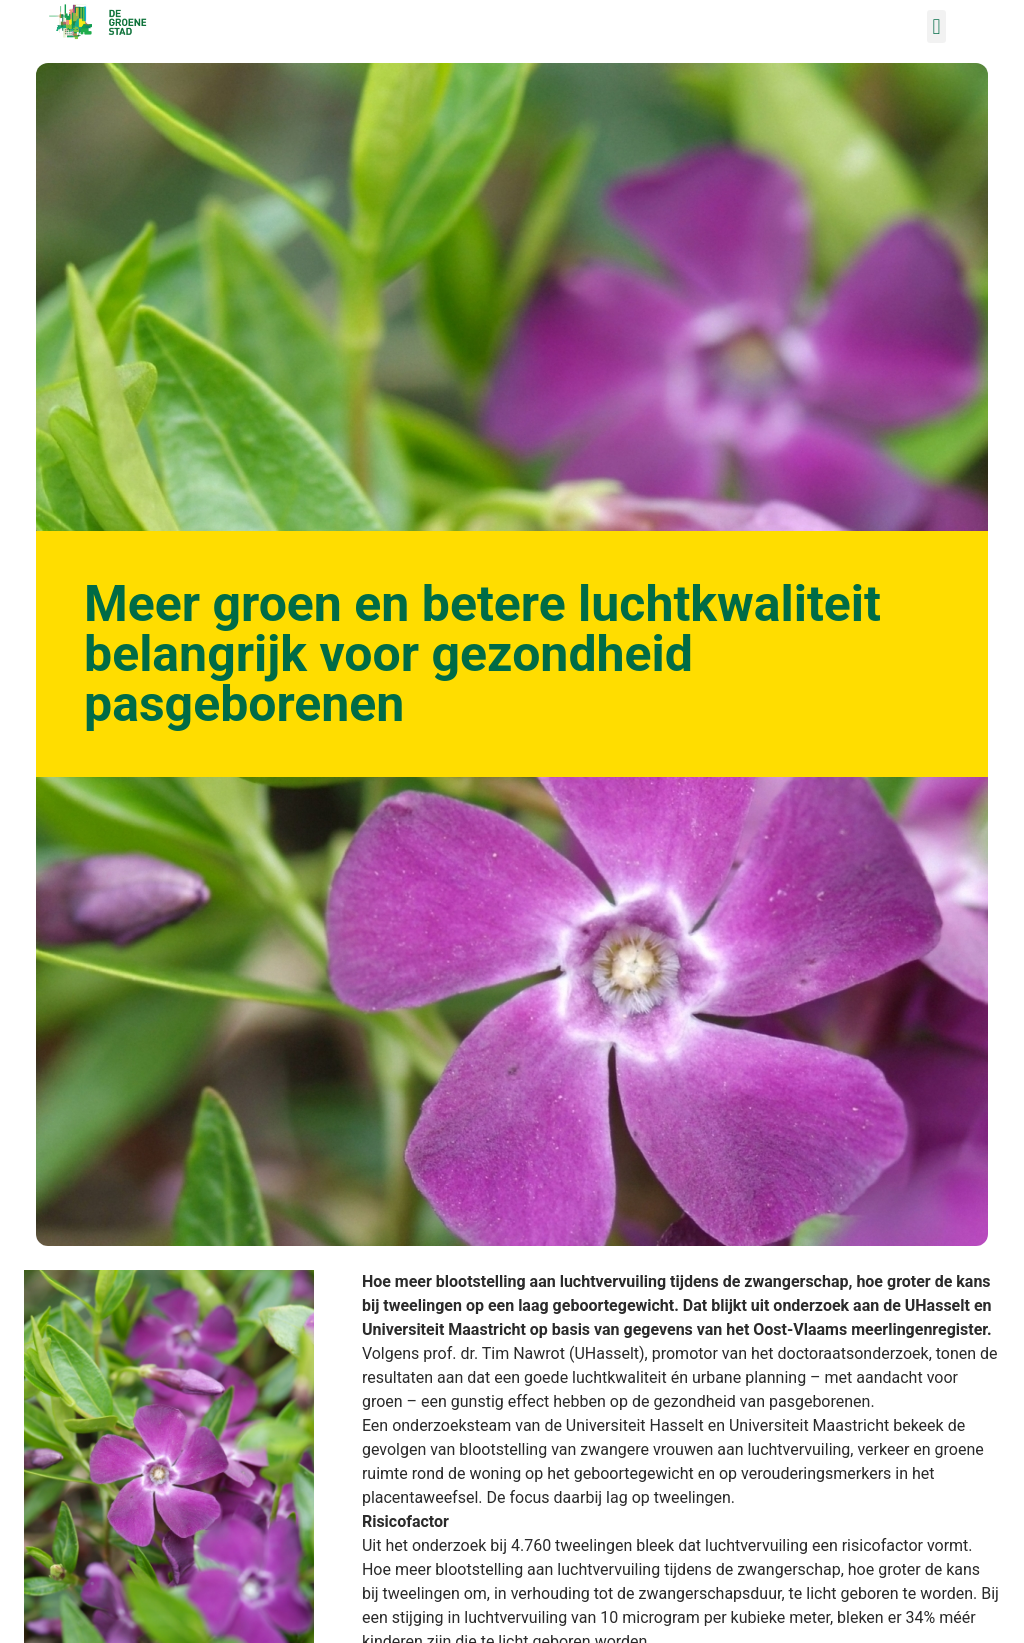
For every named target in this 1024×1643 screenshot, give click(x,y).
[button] (936, 26)
